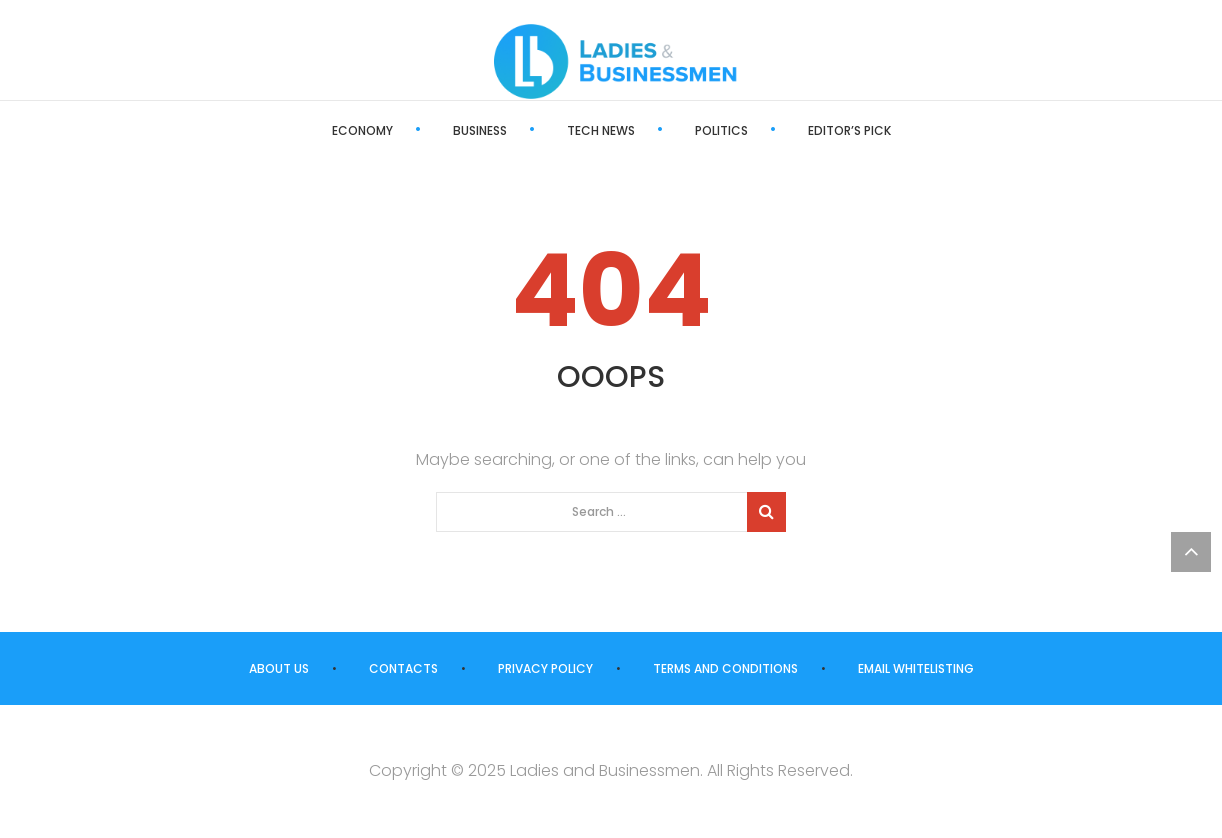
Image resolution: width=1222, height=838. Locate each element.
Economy (362, 130)
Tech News (601, 130)
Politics (721, 130)
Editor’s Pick (849, 130)
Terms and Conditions (725, 668)
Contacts (403, 668)
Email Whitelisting (916, 668)
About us (279, 668)
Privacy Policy (545, 668)
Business (480, 130)
